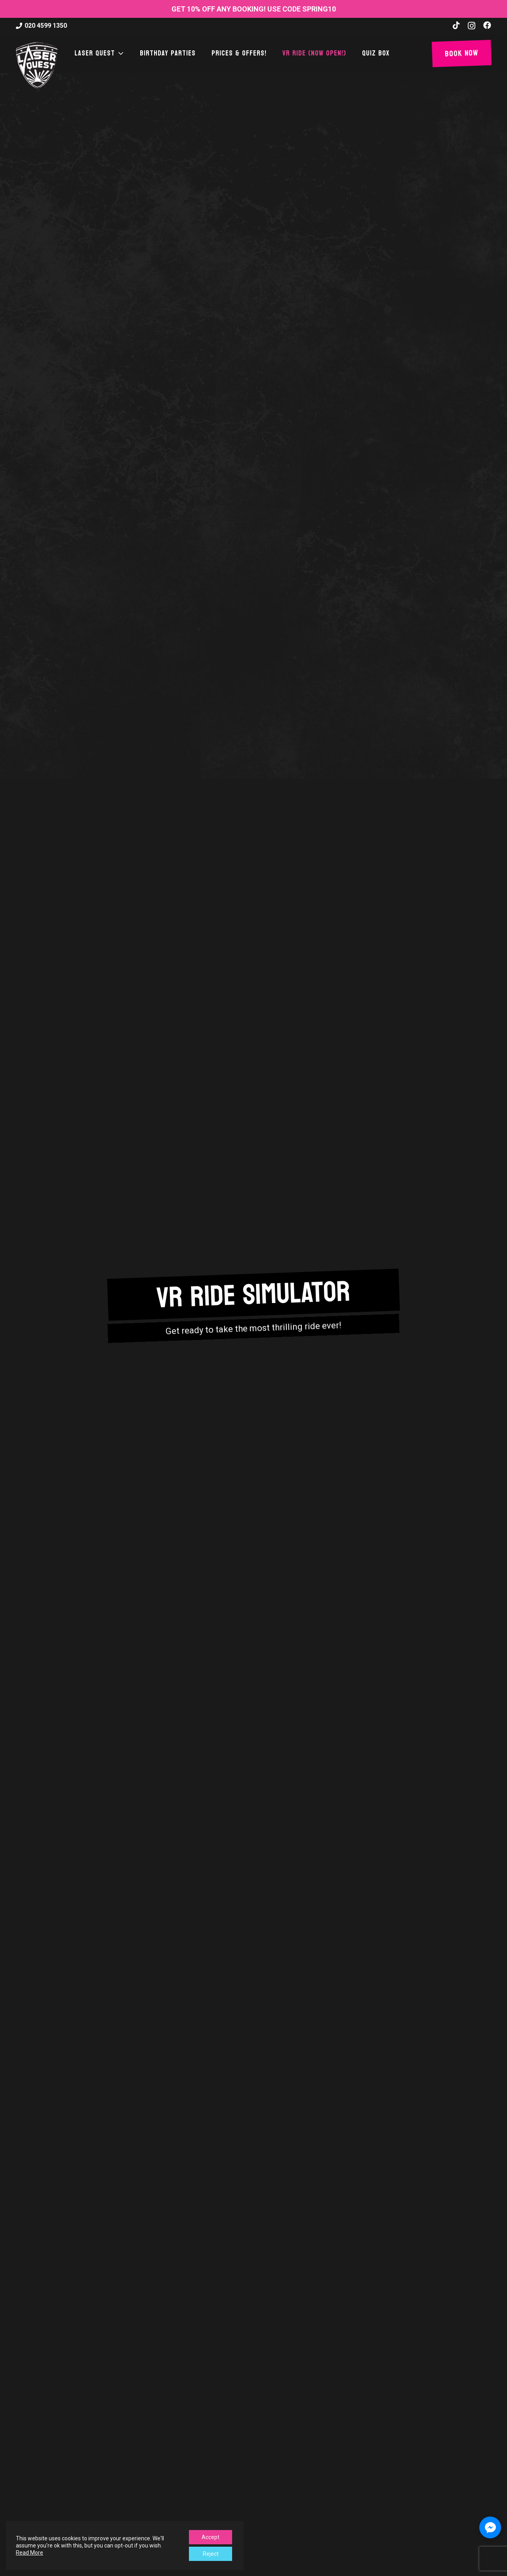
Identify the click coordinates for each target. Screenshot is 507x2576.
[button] (119, 53)
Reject (211, 2554)
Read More (29, 2552)
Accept (210, 2537)
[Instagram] (471, 25)
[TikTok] (456, 25)
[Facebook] (487, 25)
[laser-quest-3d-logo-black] (36, 65)
